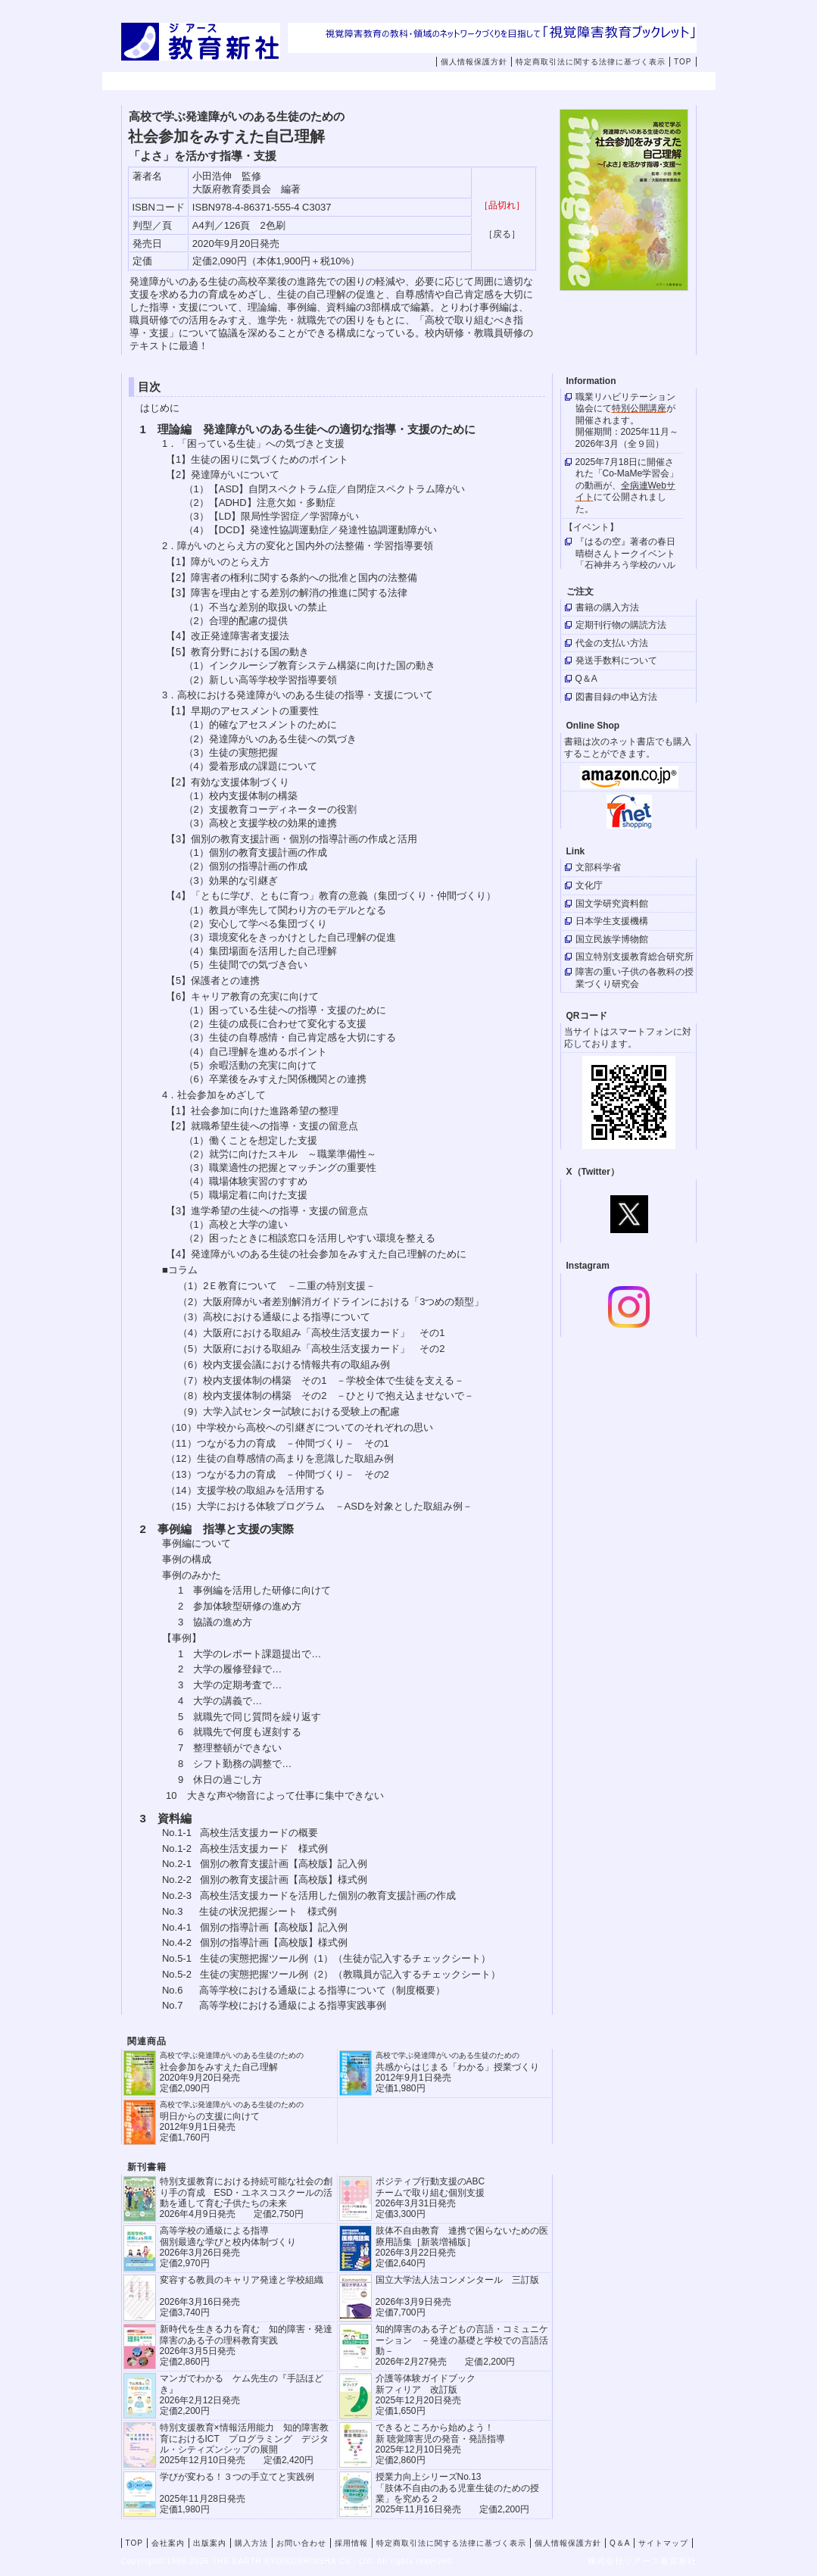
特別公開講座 (639, 408)
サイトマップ (663, 2543)
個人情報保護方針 (474, 62)
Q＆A (620, 2543)
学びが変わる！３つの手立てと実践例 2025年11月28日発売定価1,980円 (237, 2493)
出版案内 (338, 81)
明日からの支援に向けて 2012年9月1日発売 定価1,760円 (232, 2121)
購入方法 (434, 81)
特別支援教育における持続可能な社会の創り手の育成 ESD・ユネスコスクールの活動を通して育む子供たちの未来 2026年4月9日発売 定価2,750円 (246, 2197)
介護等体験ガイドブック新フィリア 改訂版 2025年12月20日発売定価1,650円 (426, 2394)
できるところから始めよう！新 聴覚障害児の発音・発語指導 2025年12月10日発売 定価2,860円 (440, 2443)
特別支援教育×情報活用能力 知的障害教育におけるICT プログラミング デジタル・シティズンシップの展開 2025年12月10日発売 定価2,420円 (244, 2443)
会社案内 (242, 81)
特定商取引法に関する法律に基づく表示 (591, 62)
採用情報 (627, 81)
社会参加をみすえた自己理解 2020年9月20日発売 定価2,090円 (232, 2072)
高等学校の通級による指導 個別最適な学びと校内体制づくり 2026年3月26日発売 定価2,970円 (228, 2246)
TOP (682, 62)
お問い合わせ (541, 81)
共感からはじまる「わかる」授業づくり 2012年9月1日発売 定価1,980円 (457, 2072)
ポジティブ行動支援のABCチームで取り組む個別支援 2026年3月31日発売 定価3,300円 (430, 2197)
